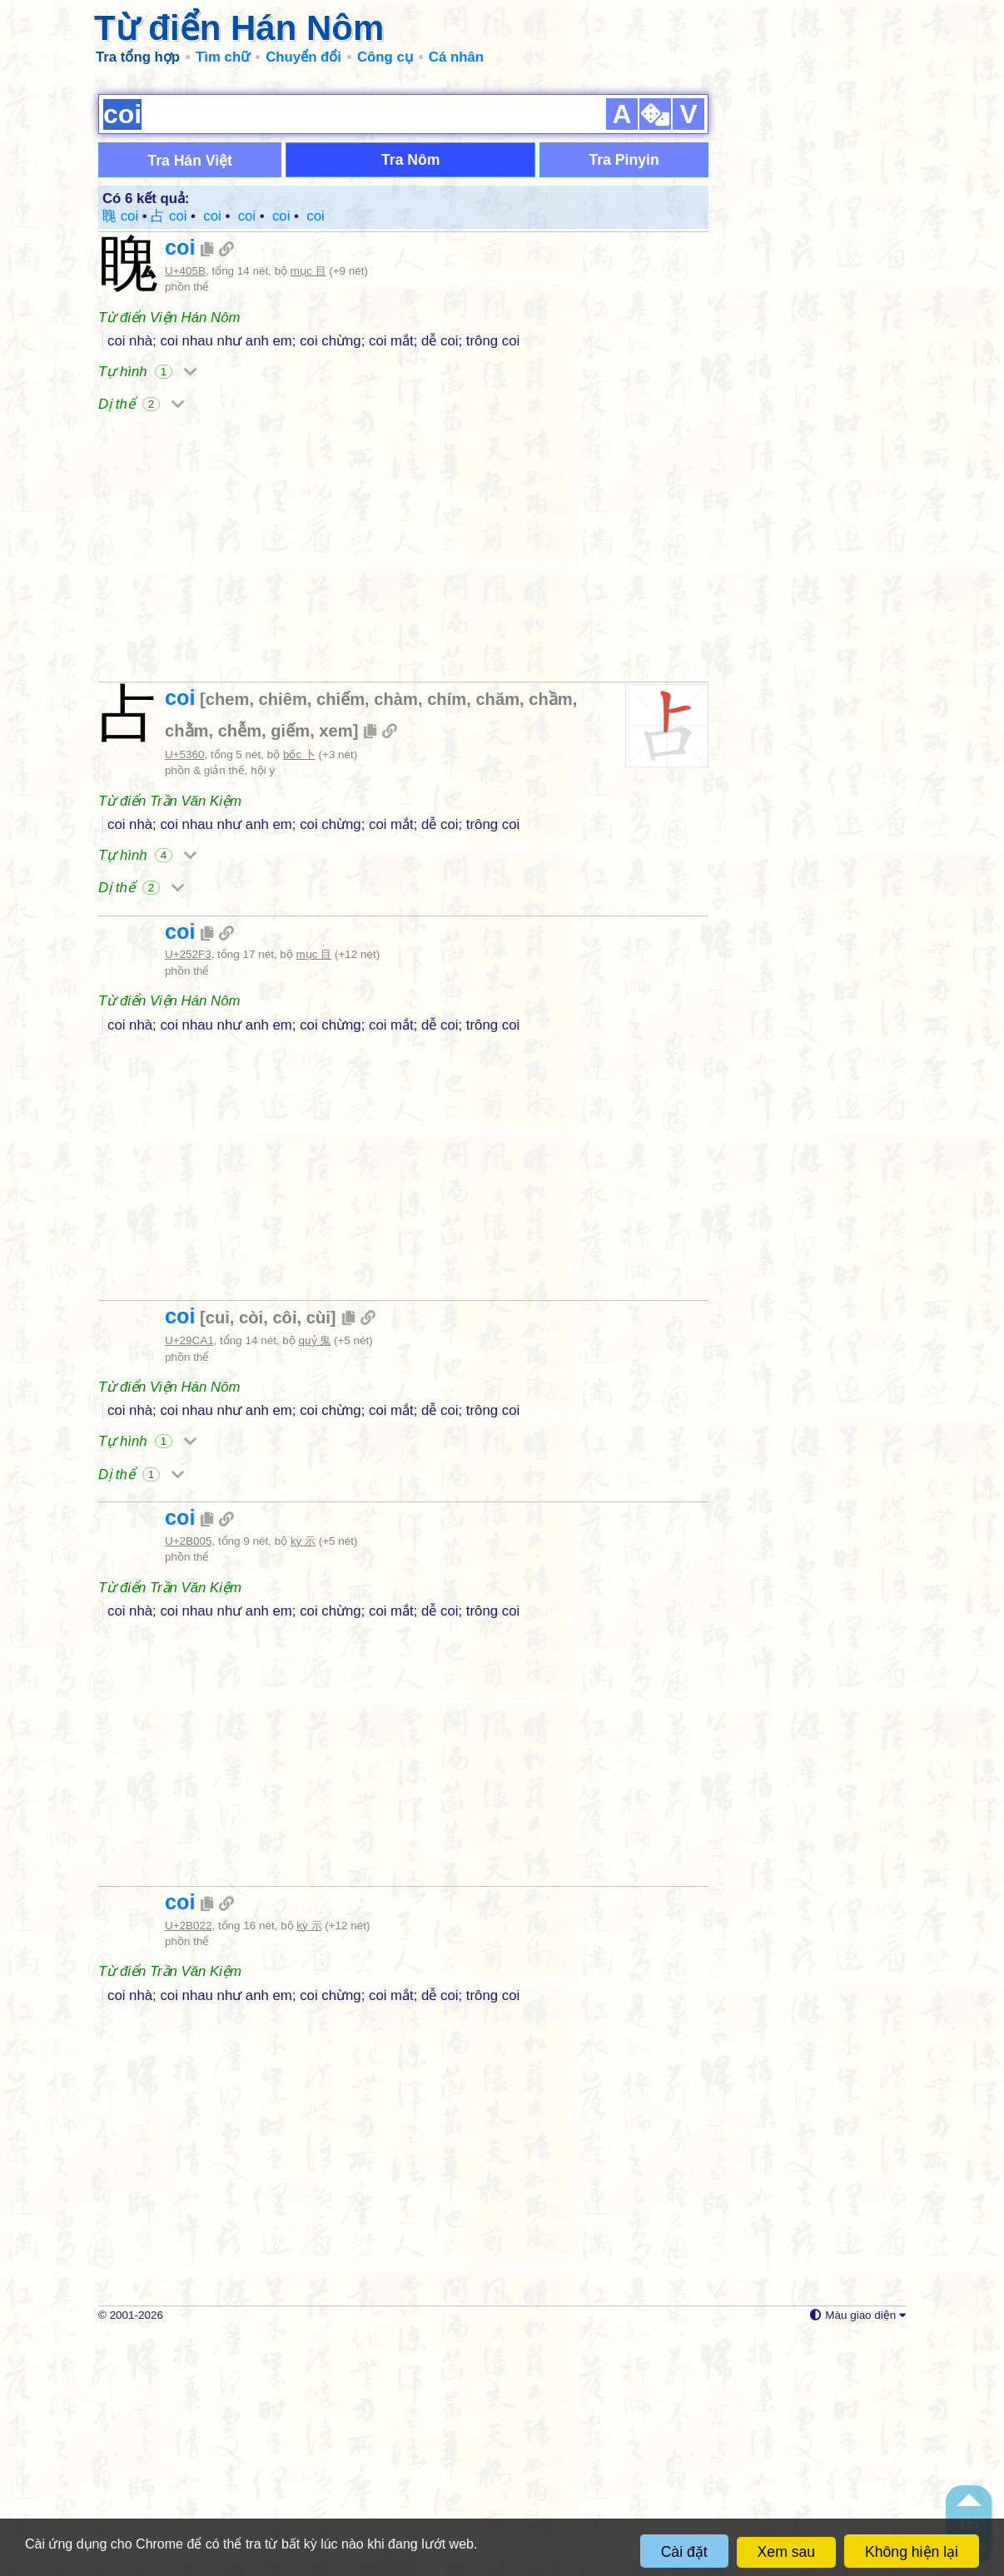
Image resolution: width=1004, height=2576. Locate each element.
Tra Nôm (410, 401)
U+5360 (184, 996)
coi (180, 488)
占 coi (168, 457)
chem (228, 940)
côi (284, 1559)
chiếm (340, 940)
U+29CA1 (189, 1582)
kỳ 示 (303, 1782)
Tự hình (147, 613)
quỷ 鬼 (315, 1582)
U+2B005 (188, 1782)
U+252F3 (188, 1195)
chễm (239, 972)
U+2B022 (188, 2167)
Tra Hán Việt (189, 402)
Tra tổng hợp (138, 57)
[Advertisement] (502, 199)
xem (335, 972)
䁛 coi (120, 457)
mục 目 (308, 512)
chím (446, 940)
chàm (396, 940)
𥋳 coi (210, 457)
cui (218, 1559)
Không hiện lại (911, 2552)
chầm (550, 940)
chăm (497, 940)
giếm (290, 972)
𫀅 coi (279, 457)
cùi (318, 1559)
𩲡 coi (245, 457)
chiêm (283, 940)
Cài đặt (684, 2552)
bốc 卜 (299, 996)
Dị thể (141, 645)
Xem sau (786, 2552)
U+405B (185, 512)
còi (251, 1559)
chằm (186, 972)
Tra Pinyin (624, 401)
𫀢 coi (314, 457)
